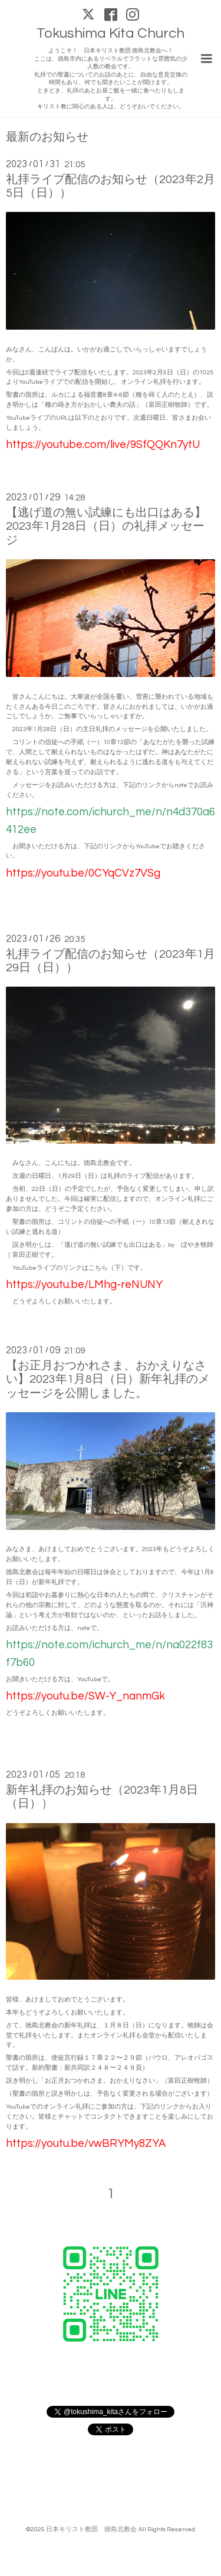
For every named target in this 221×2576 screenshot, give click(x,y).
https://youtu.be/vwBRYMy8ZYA (86, 2143)
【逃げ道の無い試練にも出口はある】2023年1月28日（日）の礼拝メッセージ (106, 526)
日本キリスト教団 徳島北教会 (91, 2529)
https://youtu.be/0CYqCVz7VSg (83, 873)
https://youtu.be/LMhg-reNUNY (84, 1284)
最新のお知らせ (47, 137)
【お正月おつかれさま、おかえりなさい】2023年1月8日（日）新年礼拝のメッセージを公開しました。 (108, 1379)
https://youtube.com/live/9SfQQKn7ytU (103, 444)
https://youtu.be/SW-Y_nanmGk (85, 1696)
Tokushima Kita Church (110, 33)
